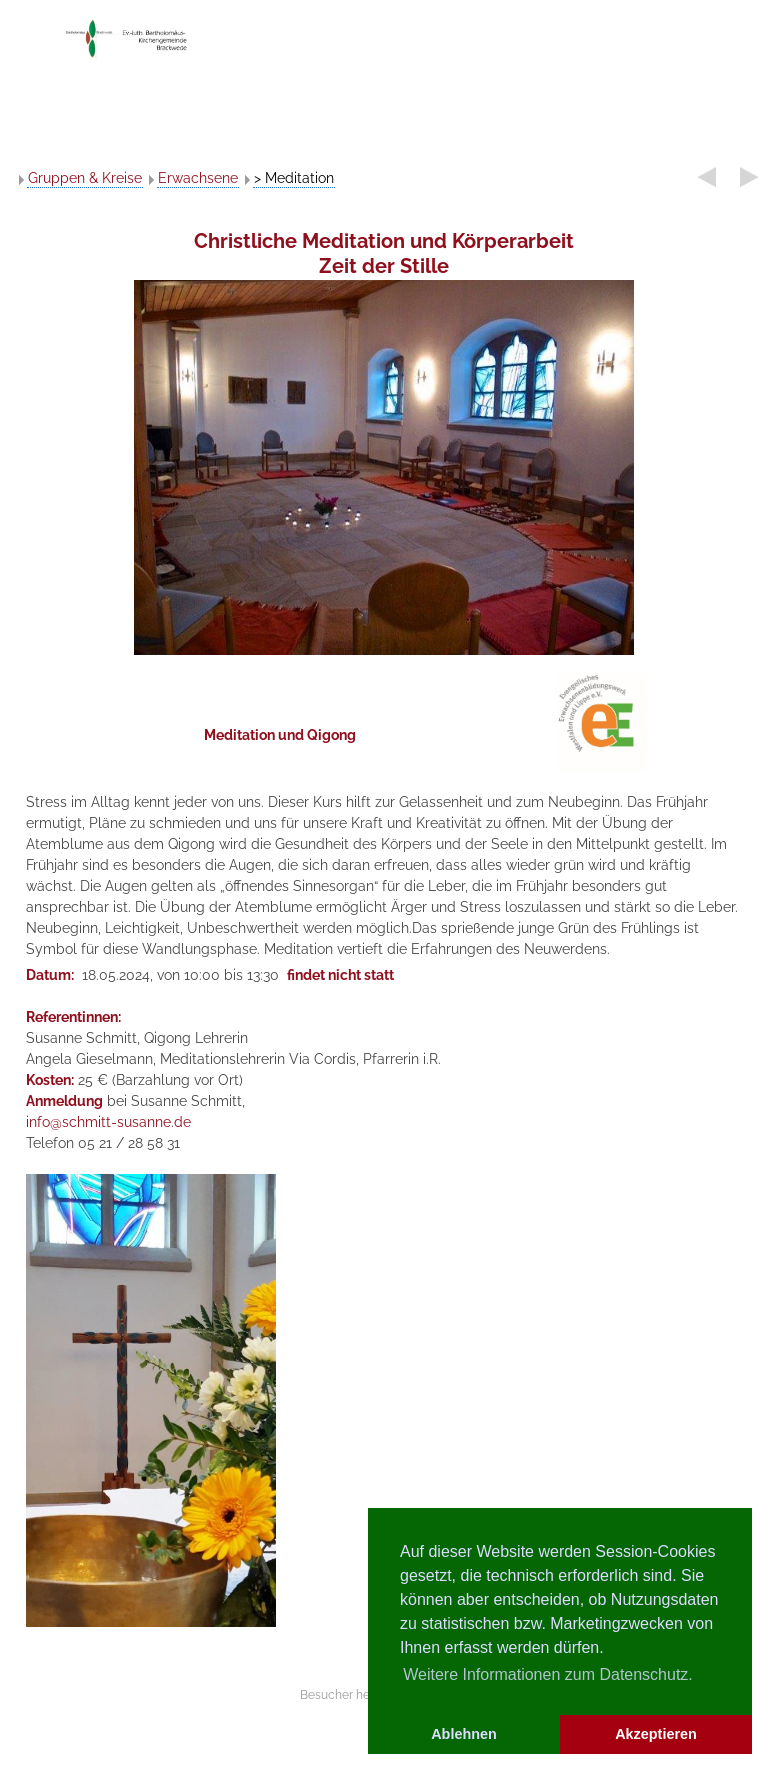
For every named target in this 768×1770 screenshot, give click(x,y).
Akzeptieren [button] (656, 1734)
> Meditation (294, 178)
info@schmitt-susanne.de (108, 1122)
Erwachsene (198, 178)
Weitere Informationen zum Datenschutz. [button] (548, 1674)
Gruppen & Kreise (85, 178)
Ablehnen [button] (464, 1734)
